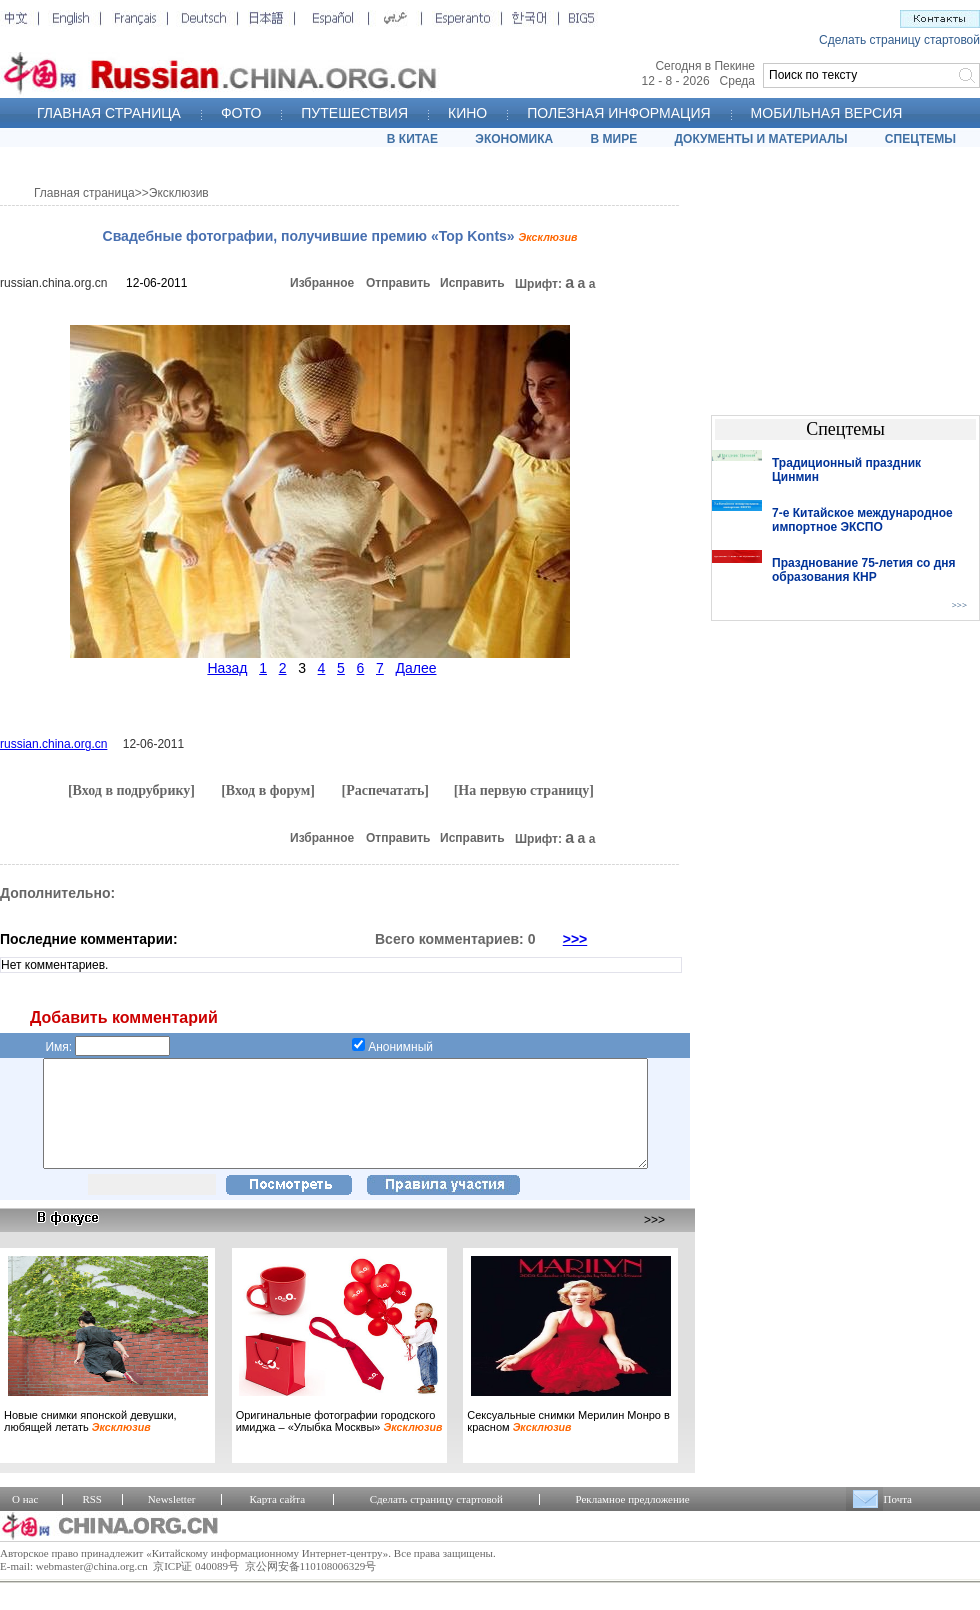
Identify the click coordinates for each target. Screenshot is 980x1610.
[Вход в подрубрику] (131, 790)
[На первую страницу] (524, 790)
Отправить (398, 283)
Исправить (472, 283)
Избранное (322, 283)
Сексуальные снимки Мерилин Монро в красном (568, 1442)
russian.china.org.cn (53, 283)
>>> (575, 939)
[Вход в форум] (268, 790)
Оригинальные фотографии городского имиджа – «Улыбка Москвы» (339, 1442)
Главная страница (84, 193)
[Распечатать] (385, 790)
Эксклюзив (179, 193)
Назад (227, 668)
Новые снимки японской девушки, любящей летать (90, 1442)
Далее (415, 668)
